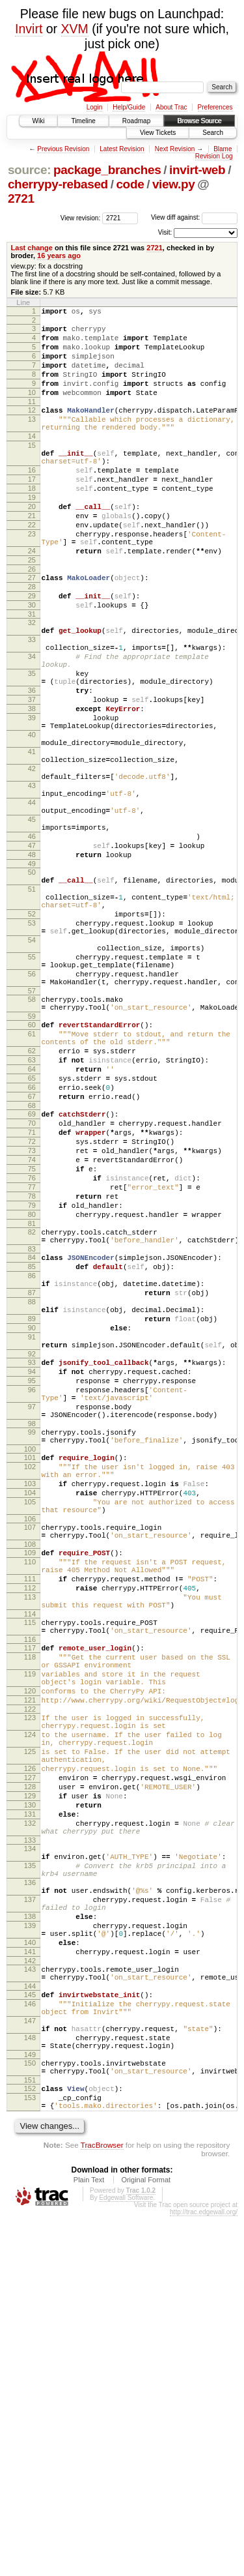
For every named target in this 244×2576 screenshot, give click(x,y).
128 (30, 2082)
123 (30, 1997)
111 (30, 1833)
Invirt (28, 29)
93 (32, 1575)
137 (30, 2218)
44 (32, 904)
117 (30, 1914)
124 (30, 2018)
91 (32, 1546)
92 (32, 1567)
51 (32, 1008)
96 (32, 1609)
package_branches (107, 170)
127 (30, 2071)
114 (30, 1876)
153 (30, 2453)
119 (30, 1946)
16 (32, 501)
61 (32, 1182)
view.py (173, 184)
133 (30, 2147)
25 (32, 611)
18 (32, 523)
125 (30, 2039)
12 (32, 428)
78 (32, 1378)
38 (32, 789)
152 (30, 2442)
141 (30, 2282)
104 (30, 1731)
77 (32, 1367)
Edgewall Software (126, 2557)
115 (30, 1884)
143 (30, 2301)
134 (30, 2155)
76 (32, 1356)
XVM (74, 29)
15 (32, 471)
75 (32, 1345)
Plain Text (89, 2539)
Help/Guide (129, 107)
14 (32, 459)
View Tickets (158, 132)
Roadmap (136, 120)
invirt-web (197, 170)
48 (32, 968)
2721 (21, 198)
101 (30, 1688)
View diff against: (194, 217)
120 (30, 1966)
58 (32, 1142)
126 (30, 2060)
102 (30, 1699)
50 (32, 987)
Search (212, 132)
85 (32, 1460)
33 (32, 704)
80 (32, 1400)
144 (30, 2322)
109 (30, 1801)
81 (32, 1411)
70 (32, 1289)
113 (30, 1855)
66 (32, 1247)
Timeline (83, 120)
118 (30, 1925)
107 (30, 1772)
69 (32, 1278)
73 (32, 1322)
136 (30, 2197)
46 (32, 946)
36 (32, 766)
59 (32, 1163)
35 (32, 746)
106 (30, 1763)
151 (30, 2434)
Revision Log (214, 156)
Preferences (215, 107)
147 (30, 2363)
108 (30, 1792)
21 (32, 557)
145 (30, 2331)
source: (29, 170)
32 (32, 683)
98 (32, 1650)
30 (32, 663)
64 (32, 1225)
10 (32, 408)
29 (32, 652)
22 (32, 568)
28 (32, 641)
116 (30, 1905)
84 (32, 1449)
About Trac (171, 107)
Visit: (165, 232)
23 (32, 579)
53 (32, 1050)
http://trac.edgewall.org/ (203, 2571)
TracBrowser (102, 2504)
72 (32, 1311)
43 (32, 883)
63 (32, 1214)
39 (32, 800)
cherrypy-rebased (58, 184)
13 (32, 439)
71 (32, 1300)
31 (32, 675)
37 (32, 778)
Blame (222, 149)
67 (32, 1259)
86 (32, 1471)
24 (32, 600)
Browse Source (199, 120)
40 (32, 821)
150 (30, 2413)
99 (32, 1659)
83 (32, 1440)
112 (30, 1844)
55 (32, 1092)
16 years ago (59, 255)
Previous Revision (63, 149)
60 (32, 1171)
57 (32, 1133)
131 (30, 2115)
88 (32, 1503)
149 (30, 2404)
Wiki (39, 120)
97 (32, 1629)
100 (30, 1680)
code (130, 184)
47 (32, 957)
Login (94, 107)
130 (30, 2104)
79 (32, 1389)
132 (30, 2126)
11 (32, 419)
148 (30, 2384)
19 (32, 534)
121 (30, 1978)
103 (30, 1720)
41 (32, 841)
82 (32, 1420)
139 (30, 2250)
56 (32, 1113)
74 (32, 1334)
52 (32, 1039)
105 (30, 1742)
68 (32, 1270)
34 (32, 725)
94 (32, 1586)
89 (32, 1524)
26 (32, 622)
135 (30, 2176)
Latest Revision (122, 149)
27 (32, 630)
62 (32, 1203)
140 (30, 2271)
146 (30, 2342)
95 (32, 1598)
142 (30, 2293)
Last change (32, 248)
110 (30, 1812)
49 (32, 979)
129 (30, 2093)
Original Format (145, 2539)
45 (32, 925)
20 (32, 545)
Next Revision (175, 149)
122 (30, 1989)
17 (32, 512)
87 (32, 1492)
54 (32, 1071)
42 (32, 862)
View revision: (81, 217)
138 (30, 2239)
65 (32, 1236)
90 (32, 1535)
